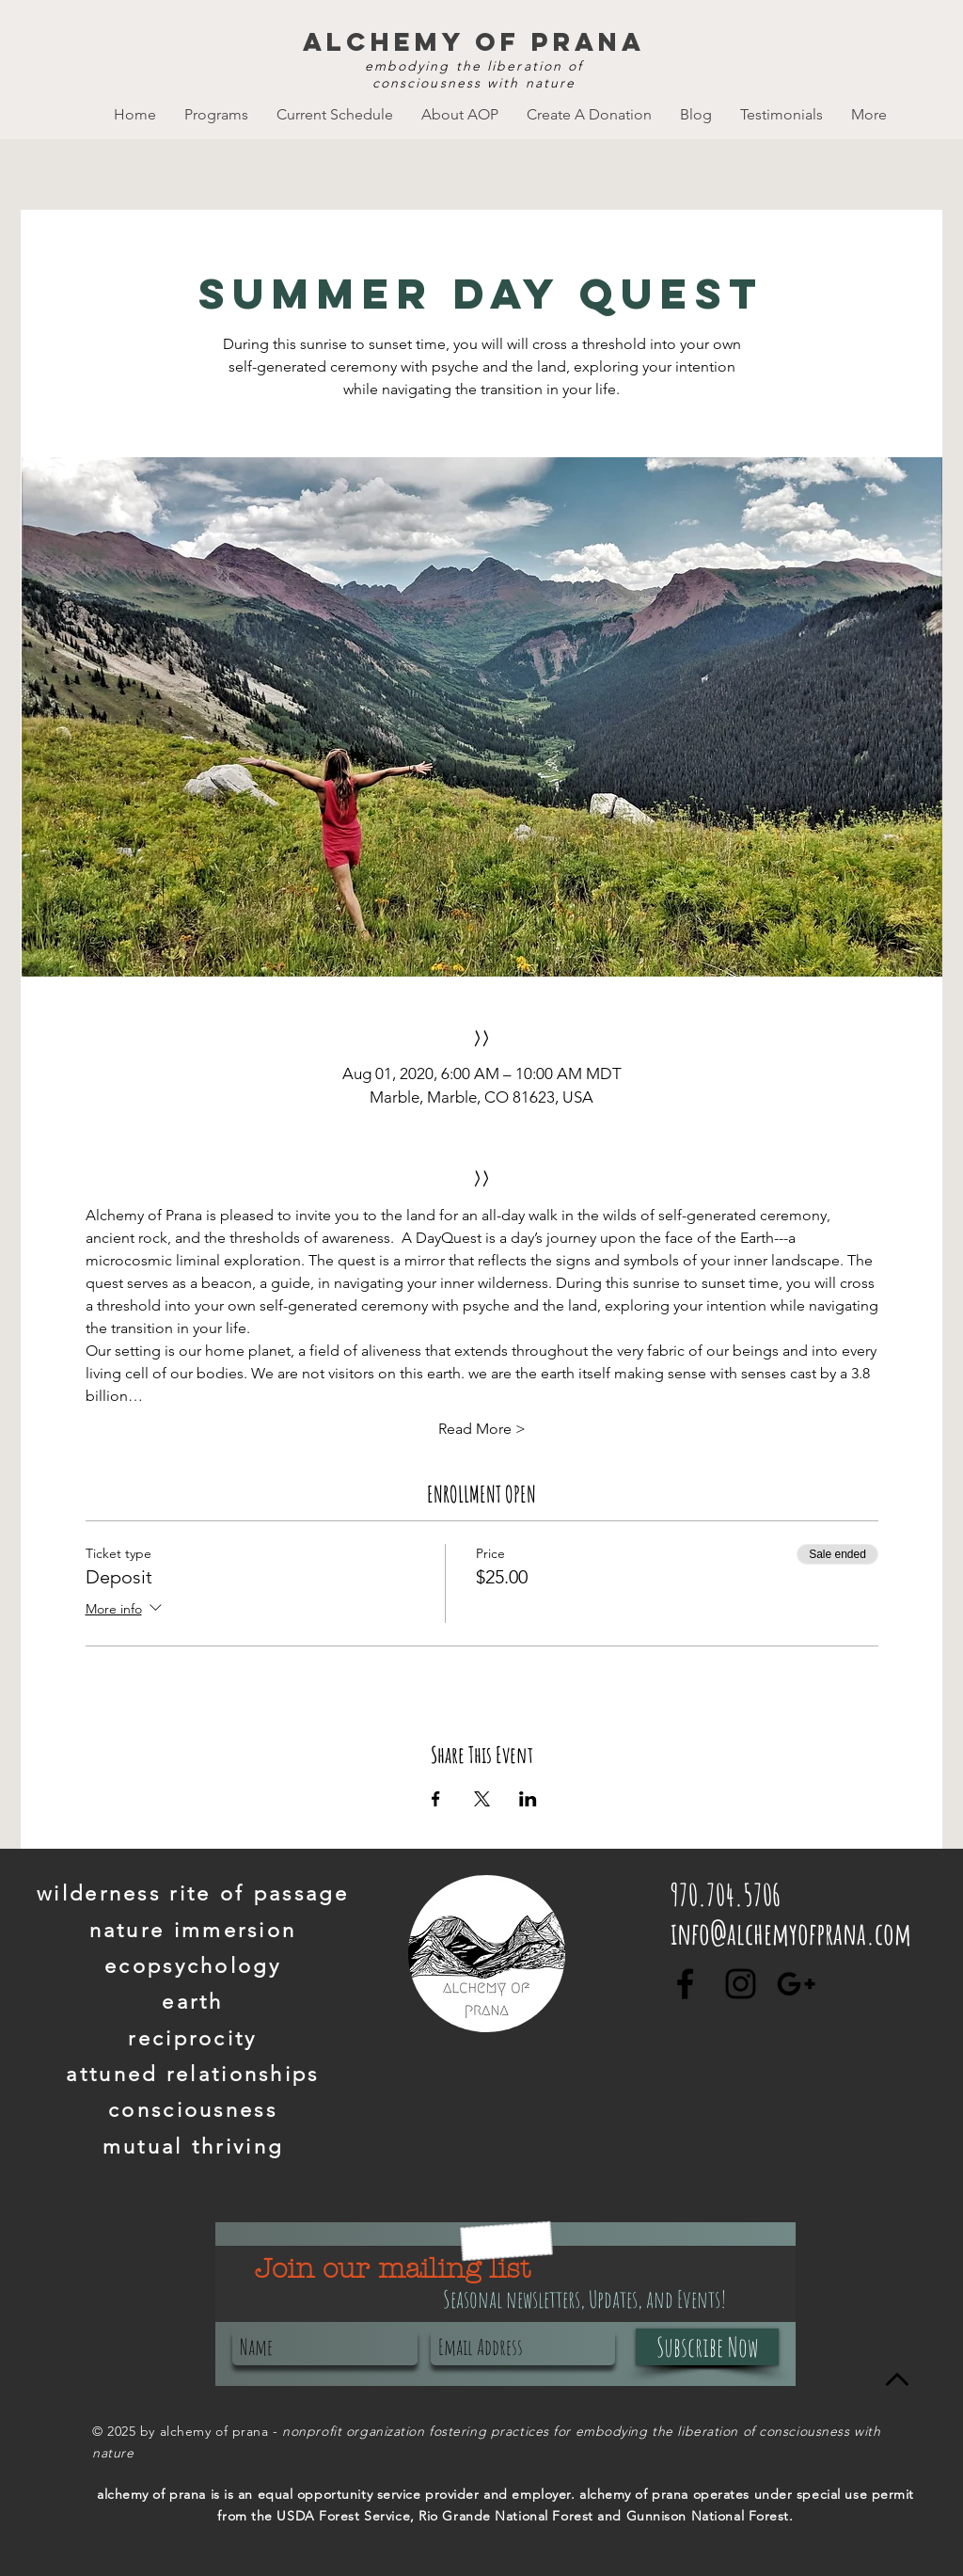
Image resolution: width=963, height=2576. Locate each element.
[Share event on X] (482, 1798)
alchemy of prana (474, 41)
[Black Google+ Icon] (796, 1984)
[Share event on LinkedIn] (528, 1798)
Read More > (482, 1429)
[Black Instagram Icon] (740, 1984)
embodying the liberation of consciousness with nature (474, 74)
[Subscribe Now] (707, 2347)
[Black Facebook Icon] (685, 1984)
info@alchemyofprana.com (791, 1933)
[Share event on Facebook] (436, 1798)
